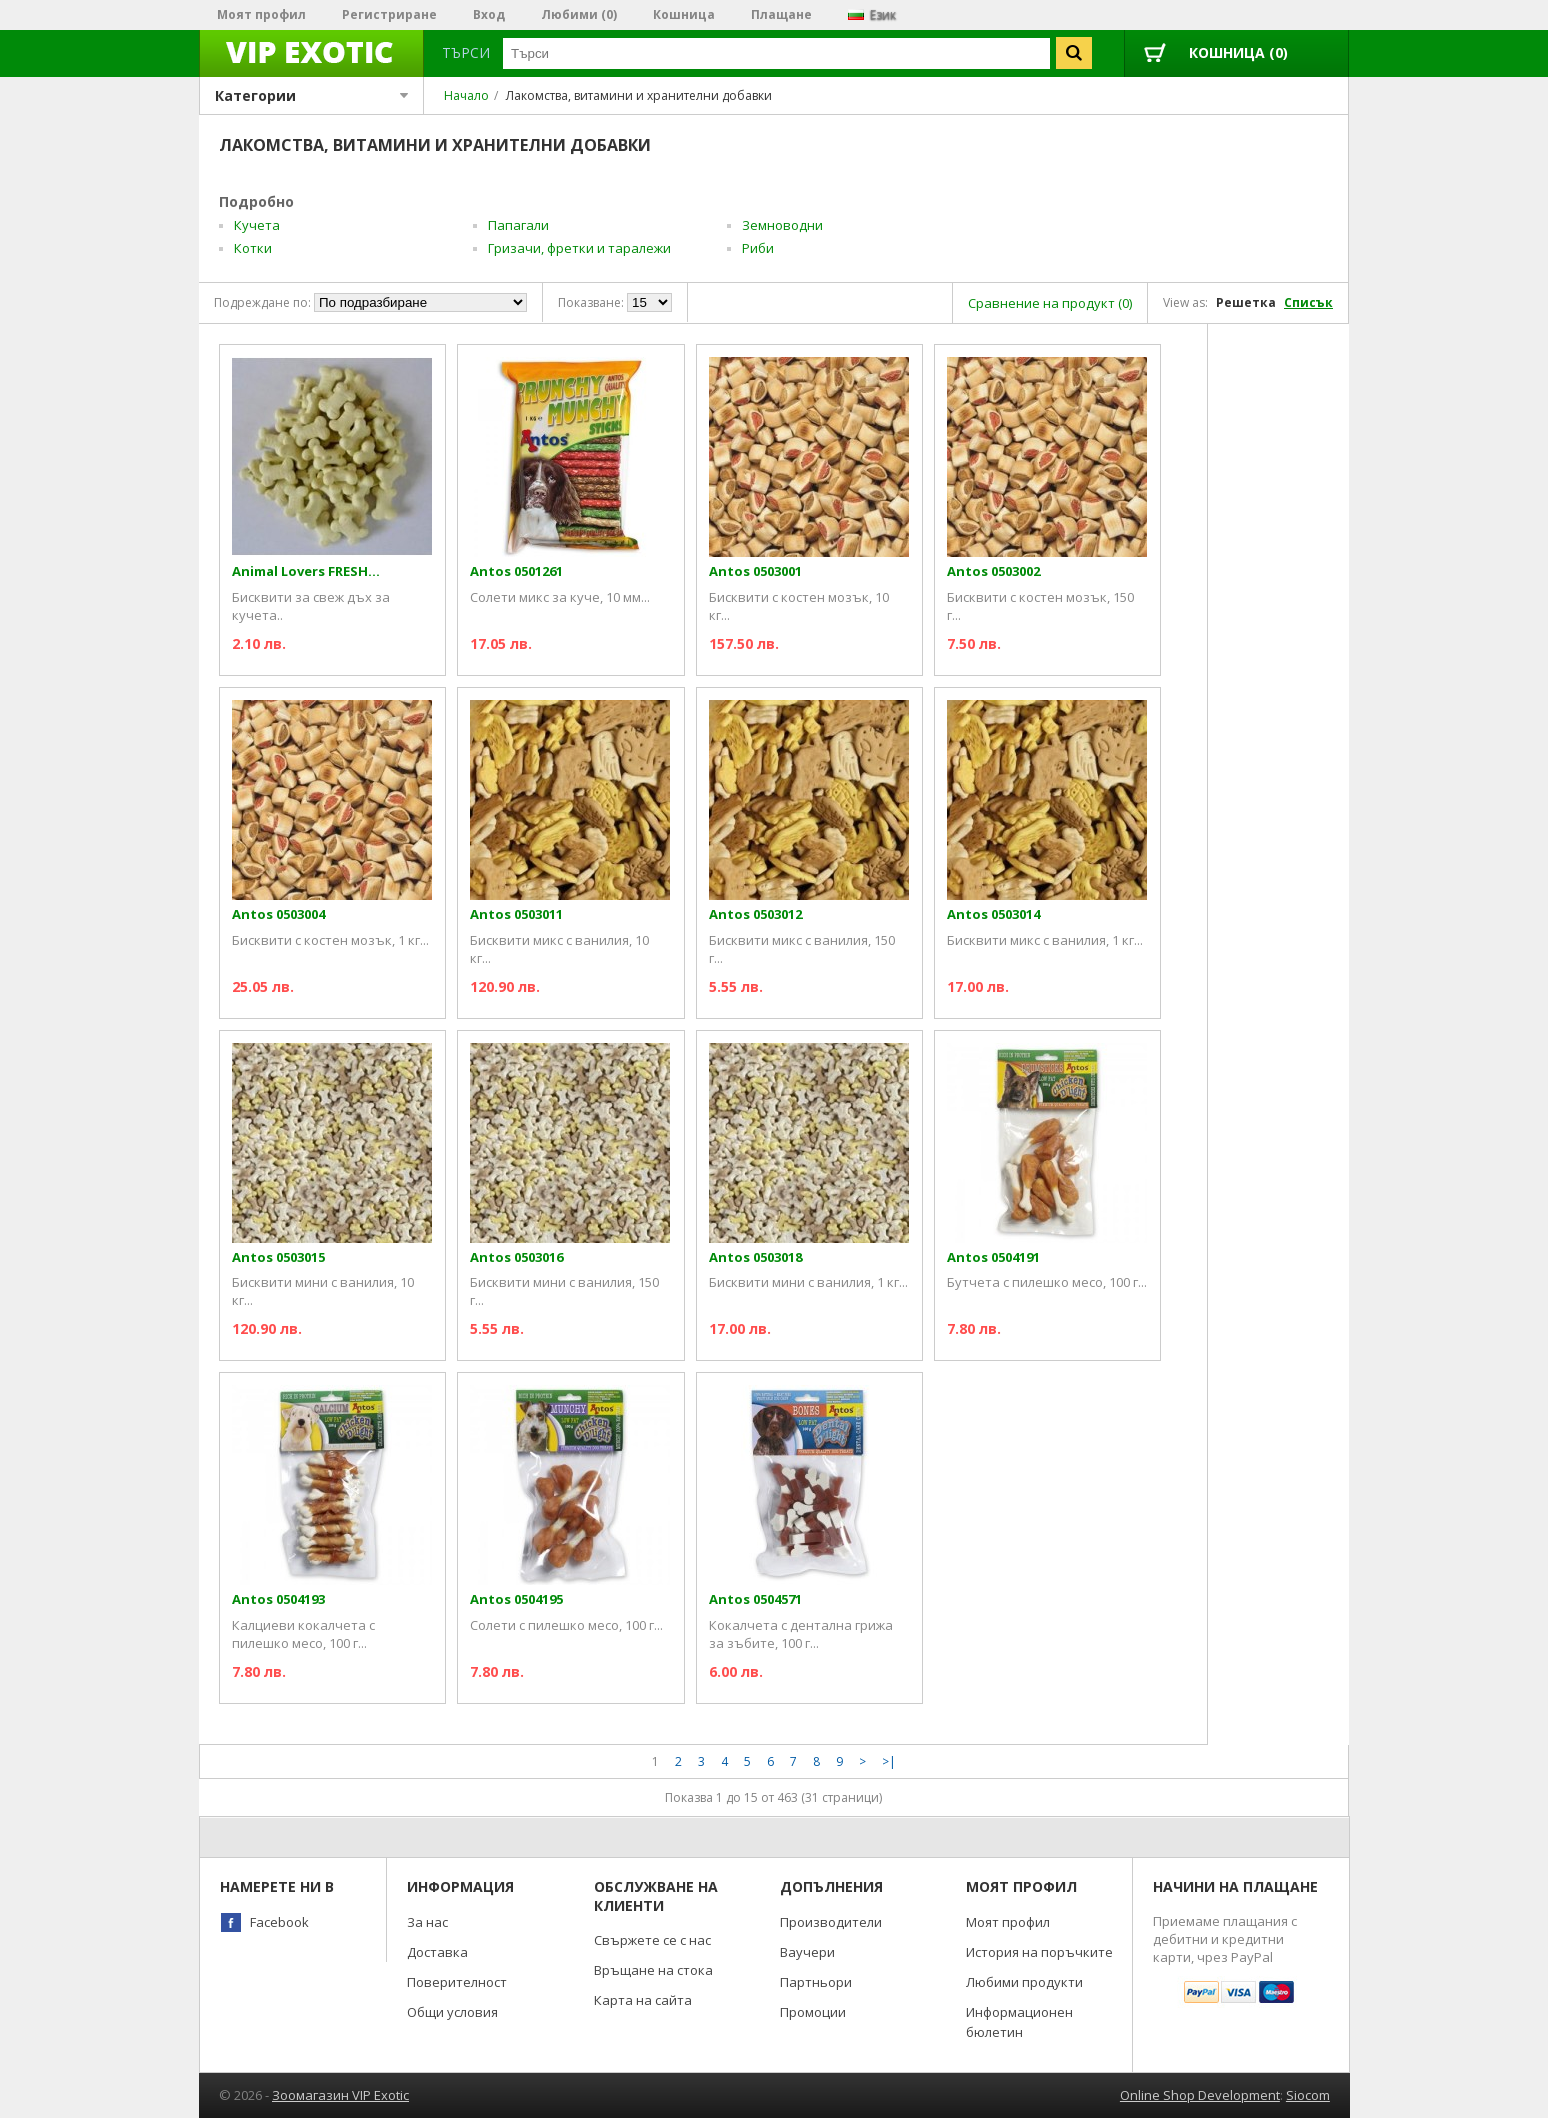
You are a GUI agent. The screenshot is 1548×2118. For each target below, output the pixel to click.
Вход (489, 14)
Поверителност (457, 1982)
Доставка (437, 1952)
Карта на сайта (643, 2000)
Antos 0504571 (755, 1599)
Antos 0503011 (516, 914)
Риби (758, 248)
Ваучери (807, 1952)
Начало (466, 95)
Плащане (781, 14)
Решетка (1246, 302)
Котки (253, 248)
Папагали (518, 225)
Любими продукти (1024, 1982)
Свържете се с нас (652, 1940)
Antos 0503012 (755, 914)
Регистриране (389, 14)
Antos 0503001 (755, 571)
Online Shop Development (1200, 2095)
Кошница (684, 14)
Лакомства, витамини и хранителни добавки (639, 95)
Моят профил (261, 14)
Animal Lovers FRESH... (306, 571)
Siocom (1308, 2095)
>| (889, 1761)
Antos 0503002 (993, 571)
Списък (1308, 302)
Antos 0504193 (278, 1599)
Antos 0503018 (755, 1257)
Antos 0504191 (993, 1257)
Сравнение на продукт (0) (1050, 303)
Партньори (816, 1982)
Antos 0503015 (278, 1257)
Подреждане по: (262, 302)
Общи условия (452, 2012)
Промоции (813, 2012)
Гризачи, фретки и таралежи (579, 248)
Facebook (279, 1922)
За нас (427, 1922)
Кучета (257, 225)
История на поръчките (1039, 1952)
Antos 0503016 (516, 1257)
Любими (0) (579, 14)
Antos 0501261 (516, 571)
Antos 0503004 (278, 914)
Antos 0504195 (516, 1599)
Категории (311, 95)
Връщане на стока (653, 1970)
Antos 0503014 (993, 914)
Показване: (591, 302)
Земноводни (782, 225)
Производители (831, 1922)
